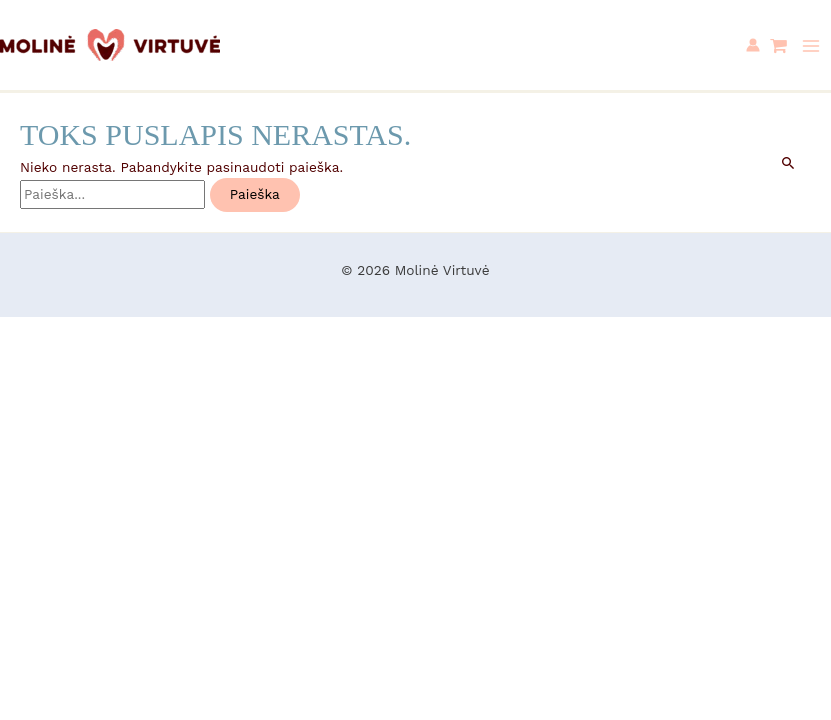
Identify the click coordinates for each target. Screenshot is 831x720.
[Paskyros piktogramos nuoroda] (753, 45)
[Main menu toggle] (811, 46)
